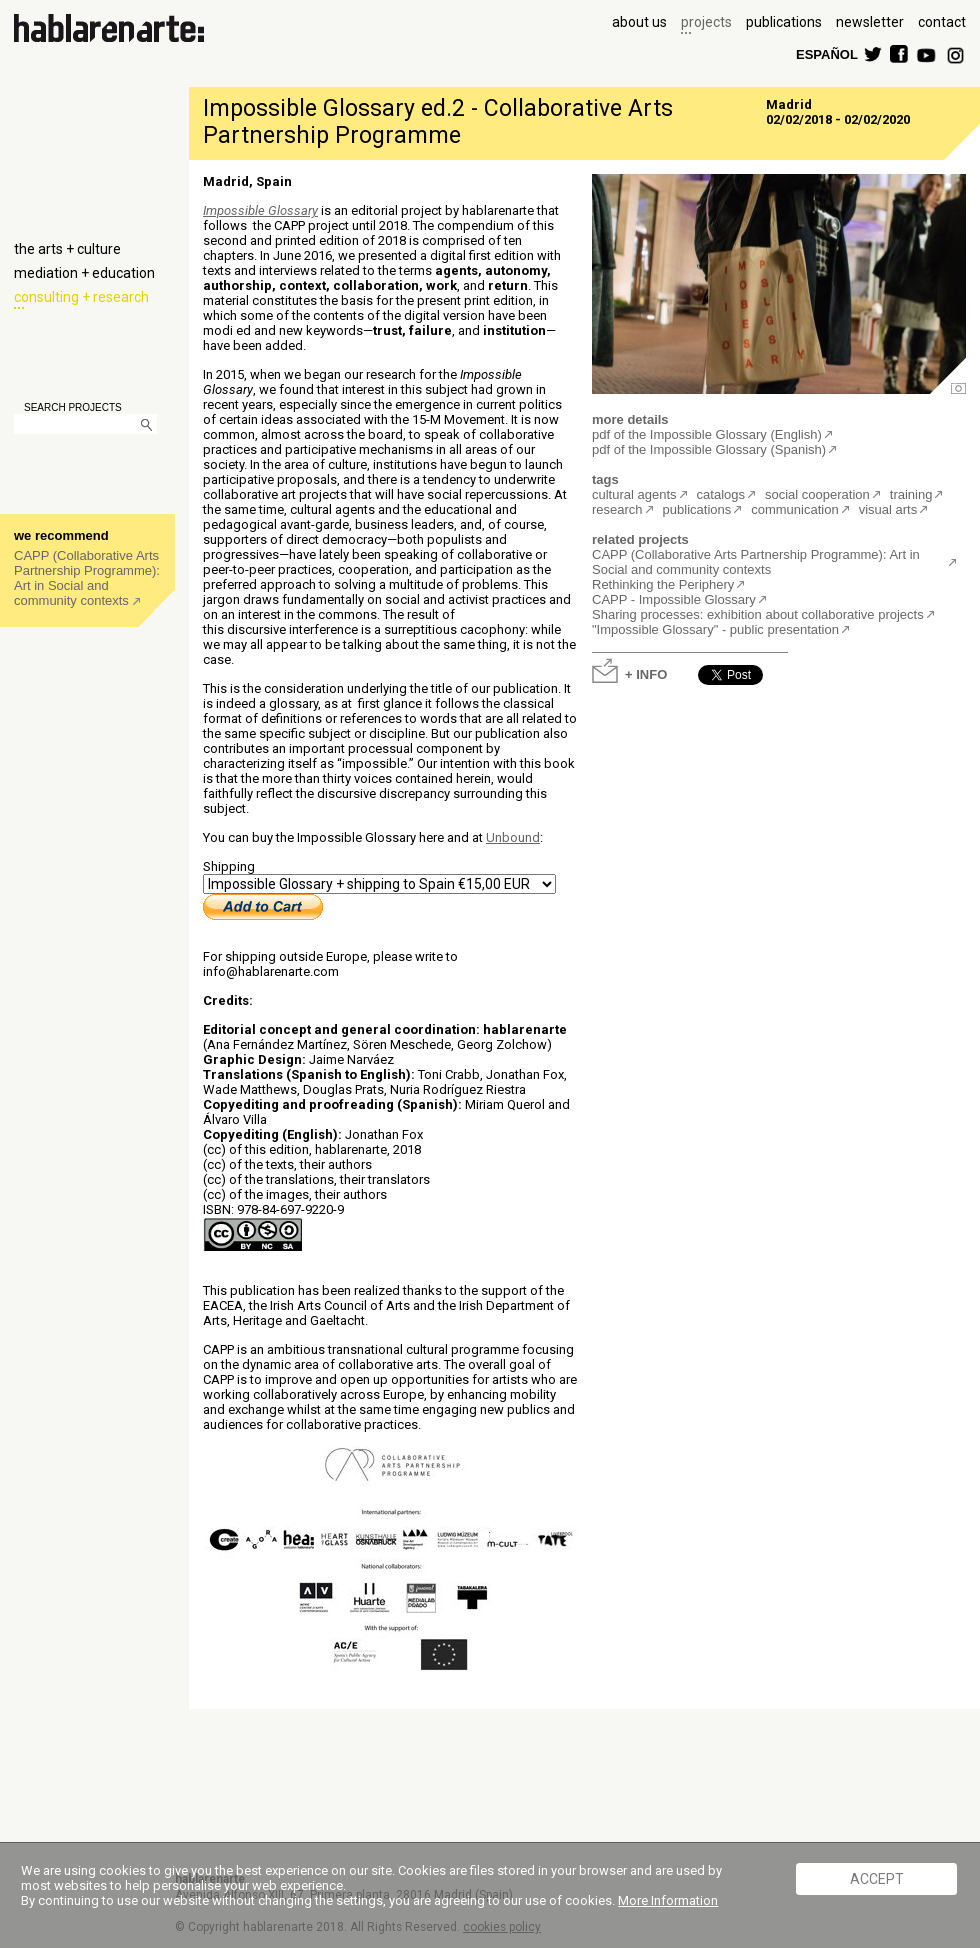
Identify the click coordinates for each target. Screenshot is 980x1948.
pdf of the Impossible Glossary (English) (707, 434)
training (911, 494)
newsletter (870, 22)
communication (794, 509)
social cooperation (817, 494)
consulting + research (81, 297)
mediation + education (84, 273)
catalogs (721, 494)
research (617, 509)
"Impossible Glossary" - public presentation (715, 629)
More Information (668, 1900)
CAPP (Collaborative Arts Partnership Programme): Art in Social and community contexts (87, 578)
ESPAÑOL (826, 53)
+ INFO (646, 673)
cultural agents (634, 494)
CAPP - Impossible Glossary (674, 599)
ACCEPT (877, 1879)
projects (706, 22)
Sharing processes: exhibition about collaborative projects (758, 614)
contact (942, 22)
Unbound (513, 837)
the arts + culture (67, 249)
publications (784, 22)
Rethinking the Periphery (663, 584)
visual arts (888, 509)
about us (639, 22)
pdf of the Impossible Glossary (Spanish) (709, 449)
